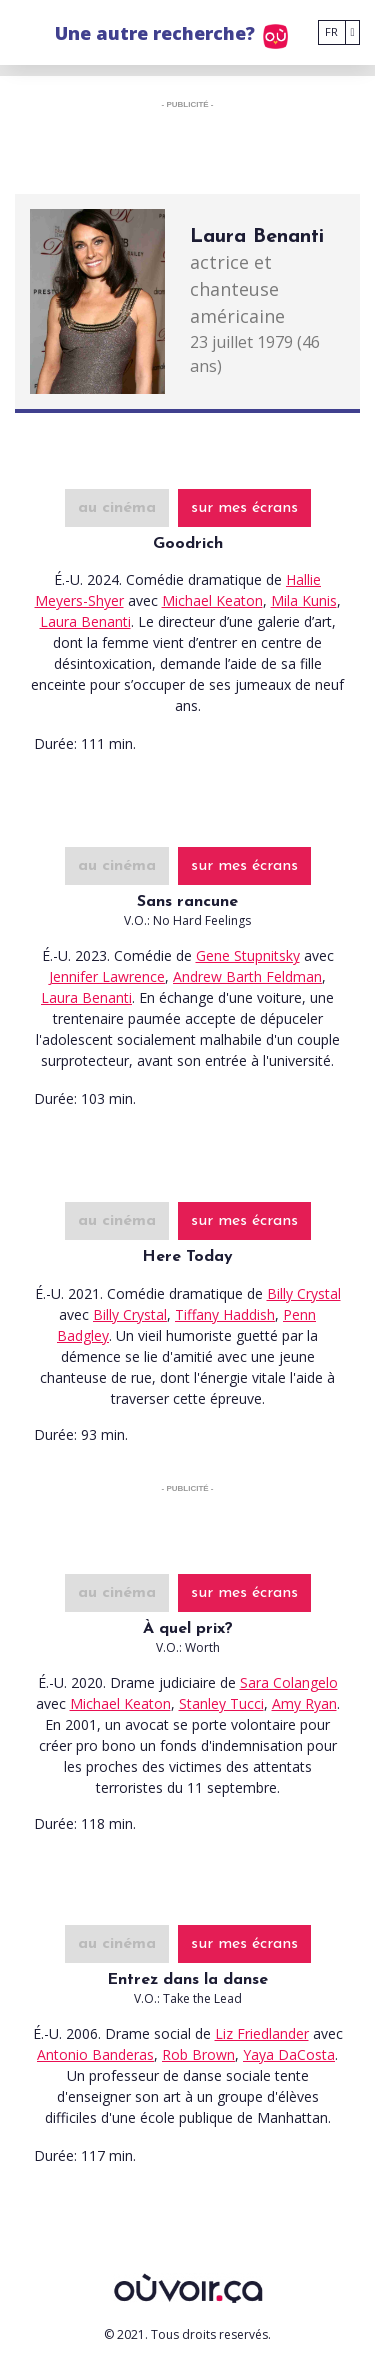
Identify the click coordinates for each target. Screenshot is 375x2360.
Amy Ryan (304, 1703)
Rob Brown (198, 2054)
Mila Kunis (304, 600)
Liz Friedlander (262, 2033)
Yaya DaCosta (289, 2054)
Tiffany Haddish (225, 1314)
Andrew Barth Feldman (247, 976)
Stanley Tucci (221, 1703)
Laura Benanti (85, 621)
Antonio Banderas (95, 2054)
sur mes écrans (244, 508)
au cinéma (117, 508)
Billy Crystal (304, 1293)
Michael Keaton (212, 600)
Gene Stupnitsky (248, 955)
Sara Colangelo (289, 1682)
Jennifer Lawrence (107, 976)
